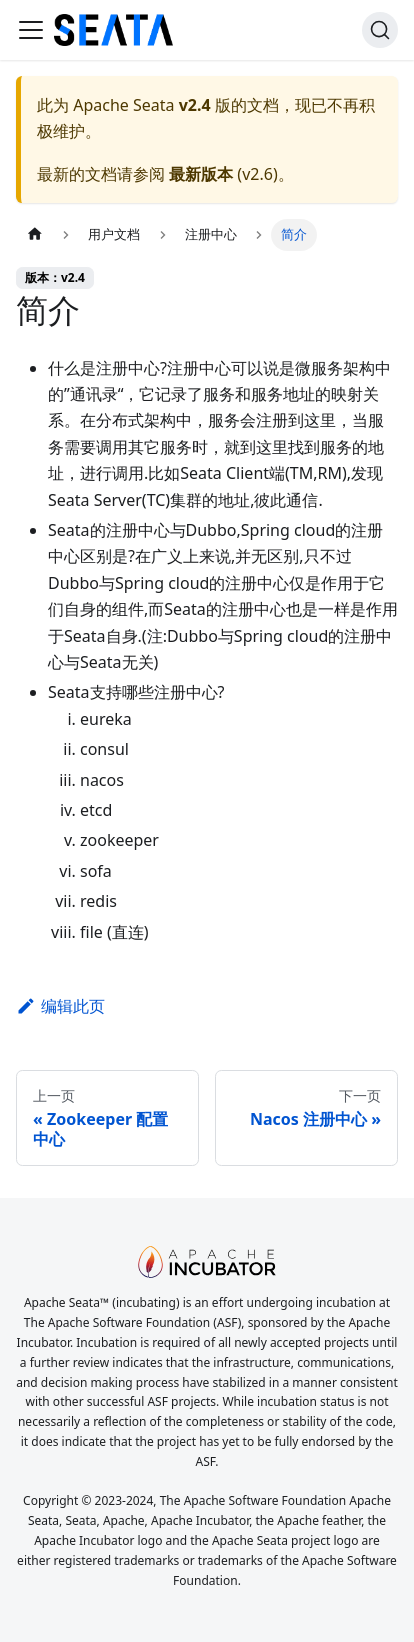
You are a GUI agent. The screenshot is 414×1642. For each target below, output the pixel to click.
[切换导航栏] (31, 30)
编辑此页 (60, 1006)
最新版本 (201, 174)
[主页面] (35, 234)
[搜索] (380, 30)
